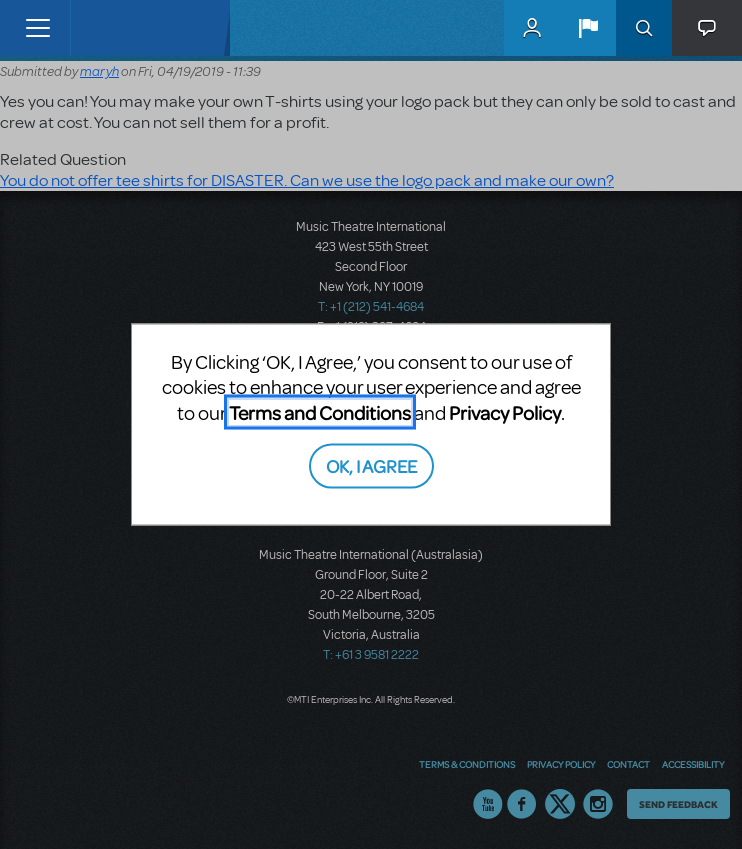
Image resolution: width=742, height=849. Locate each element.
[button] (588, 28)
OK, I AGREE (371, 465)
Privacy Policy (505, 411)
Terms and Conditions (320, 411)
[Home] (112, 28)
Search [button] (644, 28)
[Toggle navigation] (37, 28)
